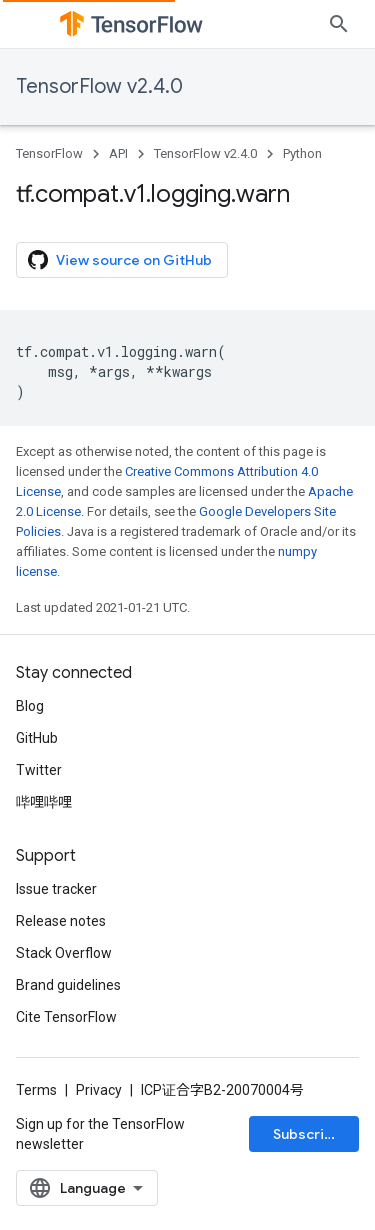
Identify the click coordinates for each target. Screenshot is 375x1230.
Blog (30, 706)
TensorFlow (49, 153)
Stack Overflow (64, 953)
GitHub (37, 738)
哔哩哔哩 (44, 802)
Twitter (39, 770)
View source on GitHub (120, 260)
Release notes (61, 921)
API (118, 153)
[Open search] (339, 24)
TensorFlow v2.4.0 (99, 86)
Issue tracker (56, 889)
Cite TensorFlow (66, 1017)
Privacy (99, 1090)
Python (302, 153)
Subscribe (307, 1134)
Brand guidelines (68, 985)
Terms (36, 1090)
